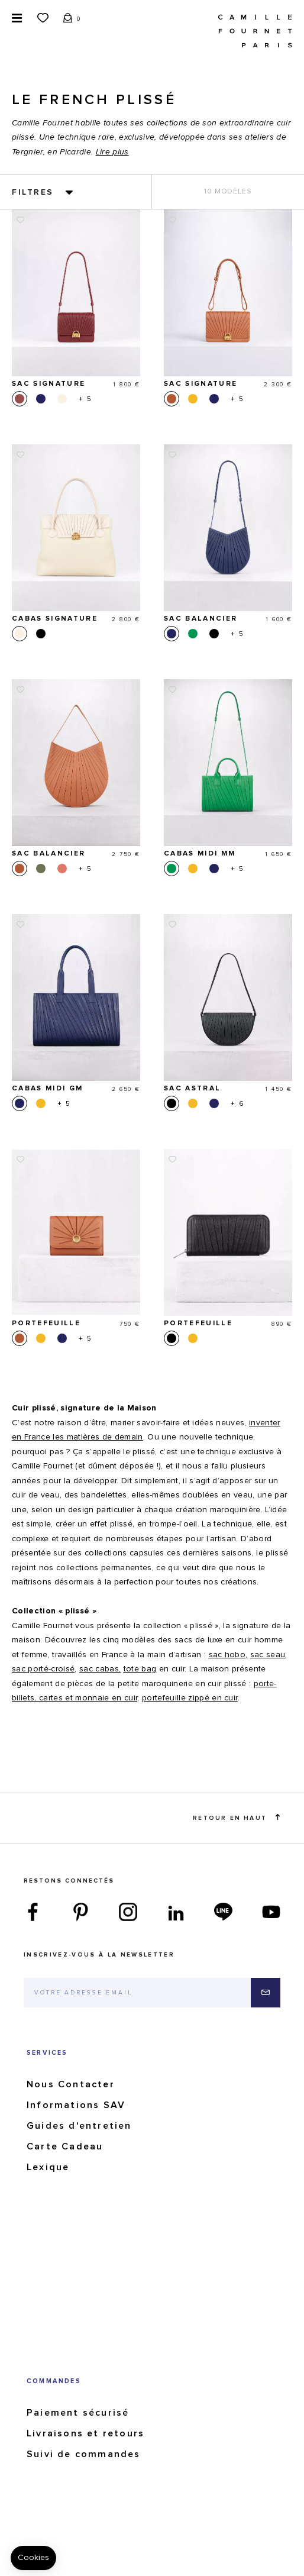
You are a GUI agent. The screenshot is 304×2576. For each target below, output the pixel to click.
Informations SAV (76, 2105)
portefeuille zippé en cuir (190, 1698)
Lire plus (112, 152)
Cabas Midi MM (199, 853)
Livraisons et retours (85, 2433)
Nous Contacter (71, 2084)
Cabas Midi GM (47, 1088)
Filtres (33, 192)
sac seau (268, 1655)
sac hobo (227, 1655)
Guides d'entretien (79, 2125)
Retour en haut (236, 1817)
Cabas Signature (55, 618)
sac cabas (99, 1669)
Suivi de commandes (84, 2454)
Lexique (48, 2167)
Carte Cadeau (65, 2146)
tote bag (140, 1669)
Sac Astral (192, 1088)
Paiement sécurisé (78, 2412)
